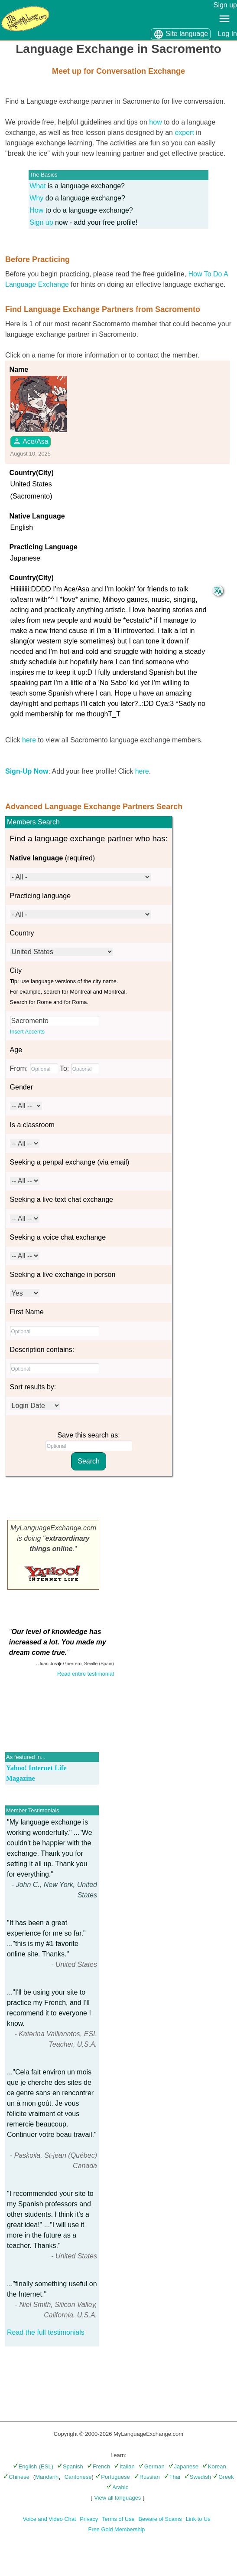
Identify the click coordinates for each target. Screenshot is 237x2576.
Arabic (117, 2487)
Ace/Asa (31, 441)
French (98, 2466)
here (29, 740)
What (37, 186)
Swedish (197, 2477)
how (155, 122)
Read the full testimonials (45, 2332)
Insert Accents (27, 1031)
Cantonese (78, 2477)
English (25, 2466)
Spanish (70, 2466)
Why (36, 198)
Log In (227, 33)
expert (184, 132)
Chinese (16, 2477)
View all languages (117, 2497)
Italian (124, 2466)
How (36, 210)
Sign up (225, 5)
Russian (147, 2477)
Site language (180, 34)
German (152, 2466)
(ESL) (46, 2466)
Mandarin (46, 2477)
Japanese (183, 2466)
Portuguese (112, 2477)
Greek (223, 2477)
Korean (214, 2466)
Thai (172, 2477)
